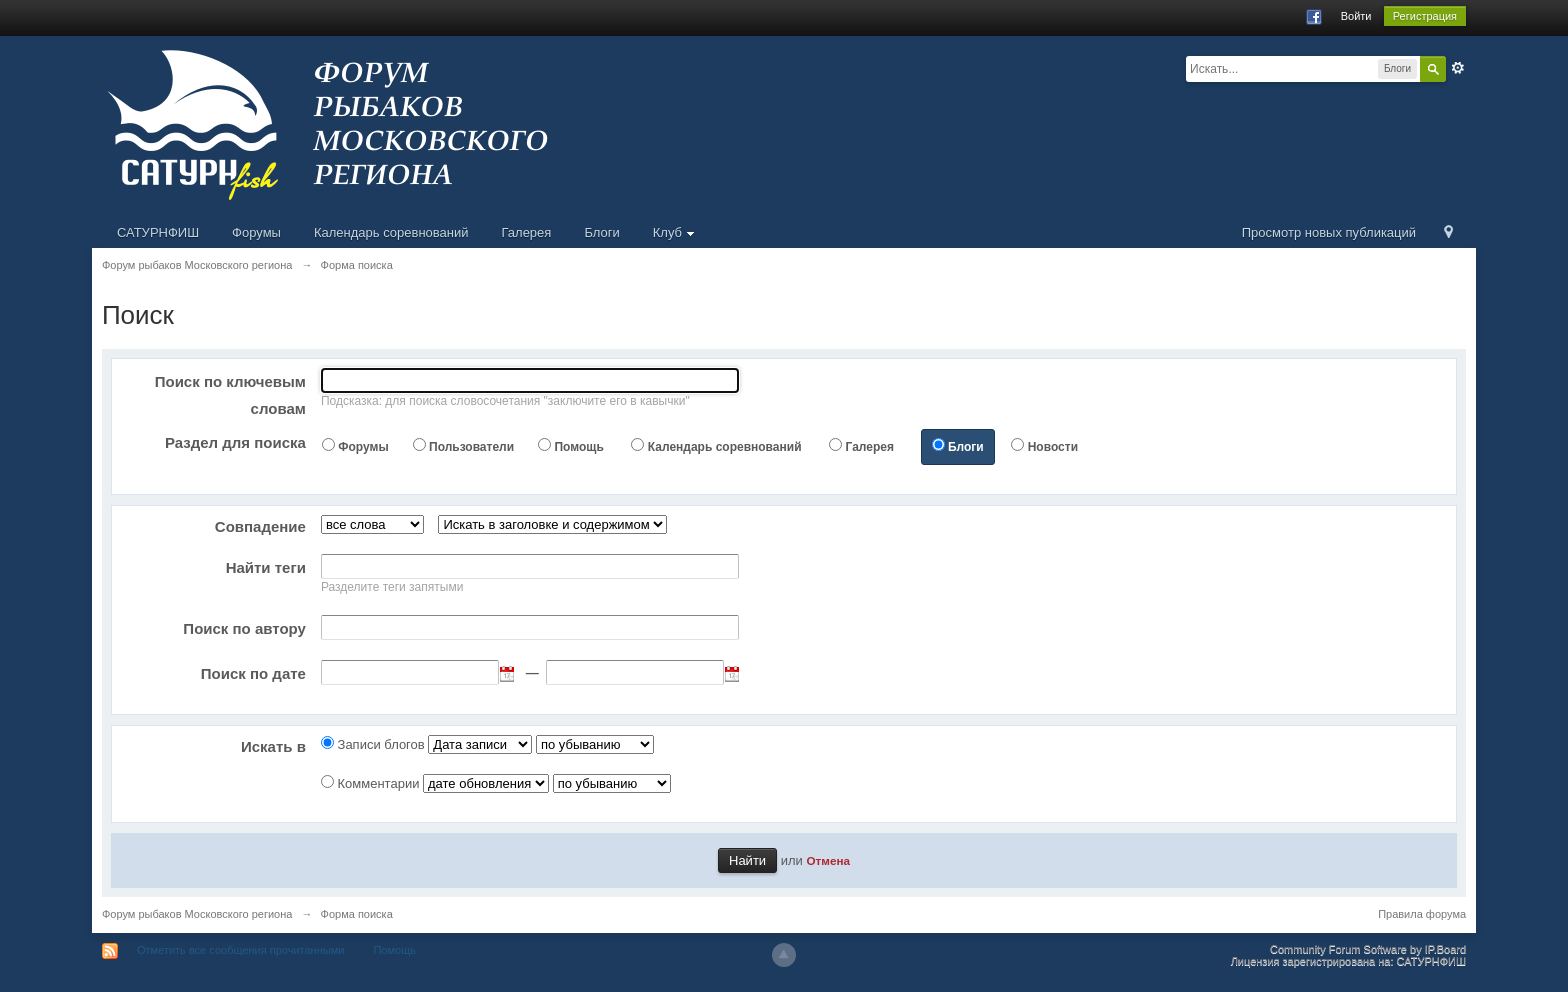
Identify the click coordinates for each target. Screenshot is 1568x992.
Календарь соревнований (391, 232)
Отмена (828, 860)
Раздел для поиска (235, 442)
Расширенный (1458, 68)
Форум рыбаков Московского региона (197, 914)
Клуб (674, 232)
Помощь (578, 447)
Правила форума (1422, 914)
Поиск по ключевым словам (230, 395)
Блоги (601, 232)
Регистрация (1425, 16)
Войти (1356, 16)
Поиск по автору (244, 628)
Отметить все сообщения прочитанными (240, 950)
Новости (1053, 447)
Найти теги (266, 567)
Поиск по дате (253, 673)
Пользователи (471, 447)
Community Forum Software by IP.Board (1368, 949)
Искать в (273, 746)
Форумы (256, 232)
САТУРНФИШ (158, 232)
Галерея (527, 232)
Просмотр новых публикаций (1329, 232)
